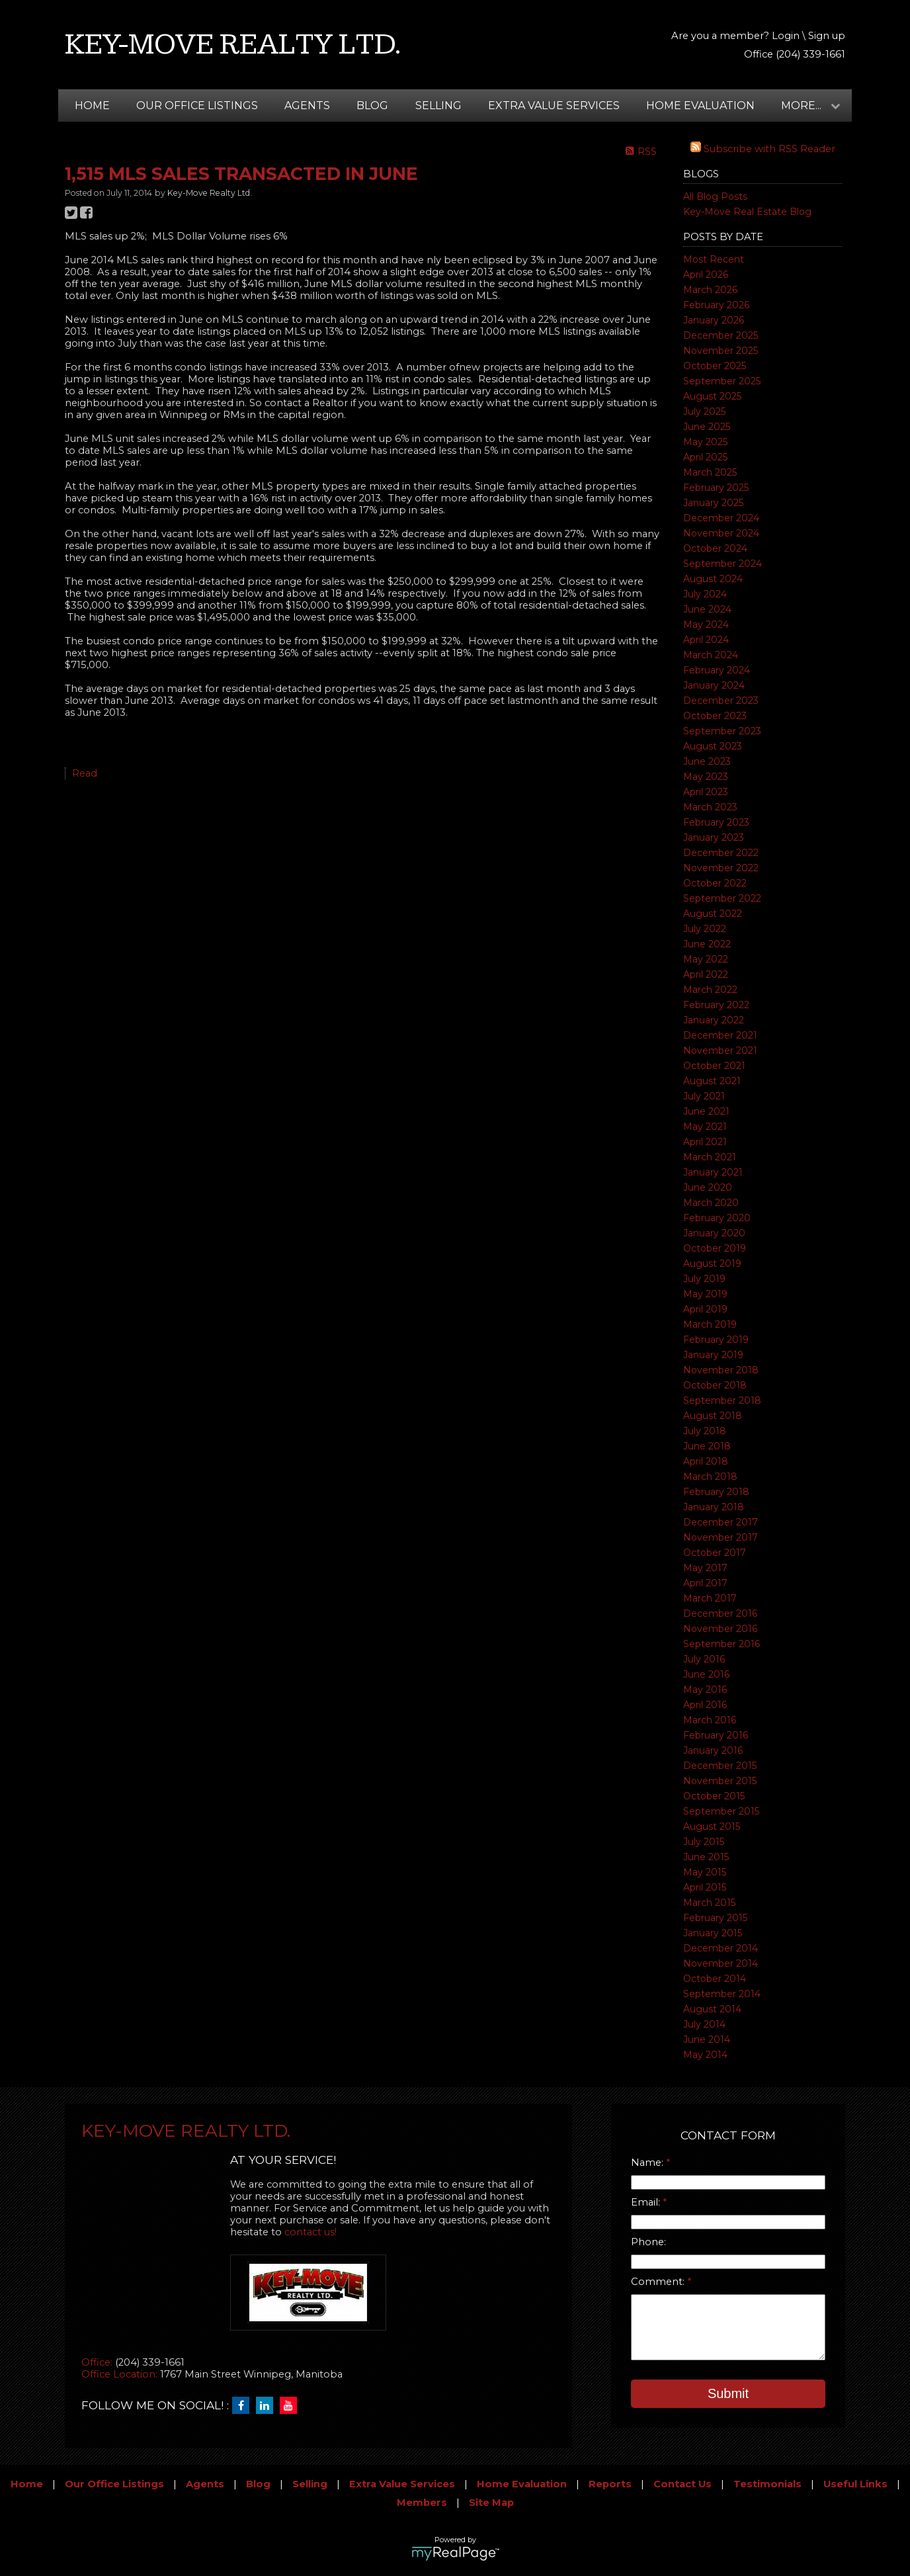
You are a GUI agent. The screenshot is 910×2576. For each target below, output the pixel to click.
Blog (372, 105)
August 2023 (712, 746)
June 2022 (707, 944)
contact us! (310, 2232)
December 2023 (721, 701)
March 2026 (710, 290)
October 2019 (714, 1248)
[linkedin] (268, 2406)
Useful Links (855, 2484)
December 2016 (720, 1613)
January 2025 (713, 503)
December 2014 (720, 1948)
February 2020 (717, 1218)
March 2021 (709, 1157)
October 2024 (715, 548)
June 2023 (707, 761)
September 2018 (722, 1400)
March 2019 (710, 1324)
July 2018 (704, 1431)
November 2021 (720, 1050)
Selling (438, 105)
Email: (647, 2202)
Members (422, 2503)
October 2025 (714, 366)
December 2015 (720, 1766)
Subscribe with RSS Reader (762, 149)
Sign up (826, 36)
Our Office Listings (197, 105)
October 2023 (715, 716)
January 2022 (713, 1020)
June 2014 (706, 2039)
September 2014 (722, 1994)
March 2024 (710, 655)
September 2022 (722, 898)
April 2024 (706, 640)
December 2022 (721, 853)
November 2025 (720, 351)
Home (92, 105)
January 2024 (714, 685)
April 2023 (705, 792)
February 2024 (716, 670)
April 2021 (705, 1142)
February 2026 (716, 305)
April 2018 (705, 1461)
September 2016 (721, 1644)
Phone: (648, 2242)
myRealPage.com (455, 2553)
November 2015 (720, 1781)
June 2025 (706, 427)
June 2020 (707, 1187)
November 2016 (720, 1629)
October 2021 (714, 1066)
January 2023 (713, 837)
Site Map (491, 2503)
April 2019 (705, 1309)
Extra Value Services (554, 105)
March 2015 (709, 1903)
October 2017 (714, 1553)
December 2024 (721, 518)
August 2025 (712, 396)
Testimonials (767, 2484)
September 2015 (721, 1811)
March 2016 (709, 1720)
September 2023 (722, 731)
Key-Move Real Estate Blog (747, 212)
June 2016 (706, 1674)
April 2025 (705, 457)
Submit (728, 2393)
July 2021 (704, 1096)
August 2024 (713, 579)
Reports (610, 2484)
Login (786, 36)
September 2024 (722, 564)
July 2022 (704, 929)
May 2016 (705, 1690)
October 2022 (715, 883)
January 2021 (713, 1172)
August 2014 (712, 2009)
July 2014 (704, 2024)
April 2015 (704, 1887)
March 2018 (710, 1476)
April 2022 (705, 974)
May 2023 (705, 777)
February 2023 (716, 822)
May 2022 (705, 959)
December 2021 (720, 1035)
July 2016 (704, 1659)
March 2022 (710, 990)
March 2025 (710, 472)
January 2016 (713, 1750)
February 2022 (716, 1005)
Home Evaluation (700, 105)
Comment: (659, 2282)
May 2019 (705, 1294)
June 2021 (706, 1111)
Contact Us (682, 2484)
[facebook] (244, 2406)
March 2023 (710, 807)
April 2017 (705, 1583)
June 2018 (707, 1446)
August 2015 (711, 1826)
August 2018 (712, 1416)
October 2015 (714, 1796)
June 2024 (707, 609)
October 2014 (714, 1979)
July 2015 (703, 1842)
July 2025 (704, 411)
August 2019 (712, 1263)
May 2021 (705, 1127)
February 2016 (715, 1735)
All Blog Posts (715, 196)
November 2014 (720, 1963)
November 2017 (720, 1537)
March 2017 (710, 1598)
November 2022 (721, 868)
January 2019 (713, 1355)
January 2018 (713, 1507)
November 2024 (721, 533)
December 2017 (720, 1522)
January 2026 (713, 320)
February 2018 (716, 1492)
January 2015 (712, 1933)
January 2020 (714, 1233)
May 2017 (705, 1568)
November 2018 (721, 1370)
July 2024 (705, 594)
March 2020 (711, 1203)
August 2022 (712, 914)
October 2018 (715, 1385)
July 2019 (704, 1279)
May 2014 (705, 2055)
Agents (307, 105)
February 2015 (715, 1918)
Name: (648, 2162)
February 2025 (716, 488)
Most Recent (713, 259)
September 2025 (722, 381)
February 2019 (716, 1340)
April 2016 (705, 1705)
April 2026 (705, 274)
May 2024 (706, 624)
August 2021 (712, 1081)
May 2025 (705, 442)
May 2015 (704, 1872)
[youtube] (292, 2406)
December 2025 (720, 335)
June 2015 (706, 1857)
